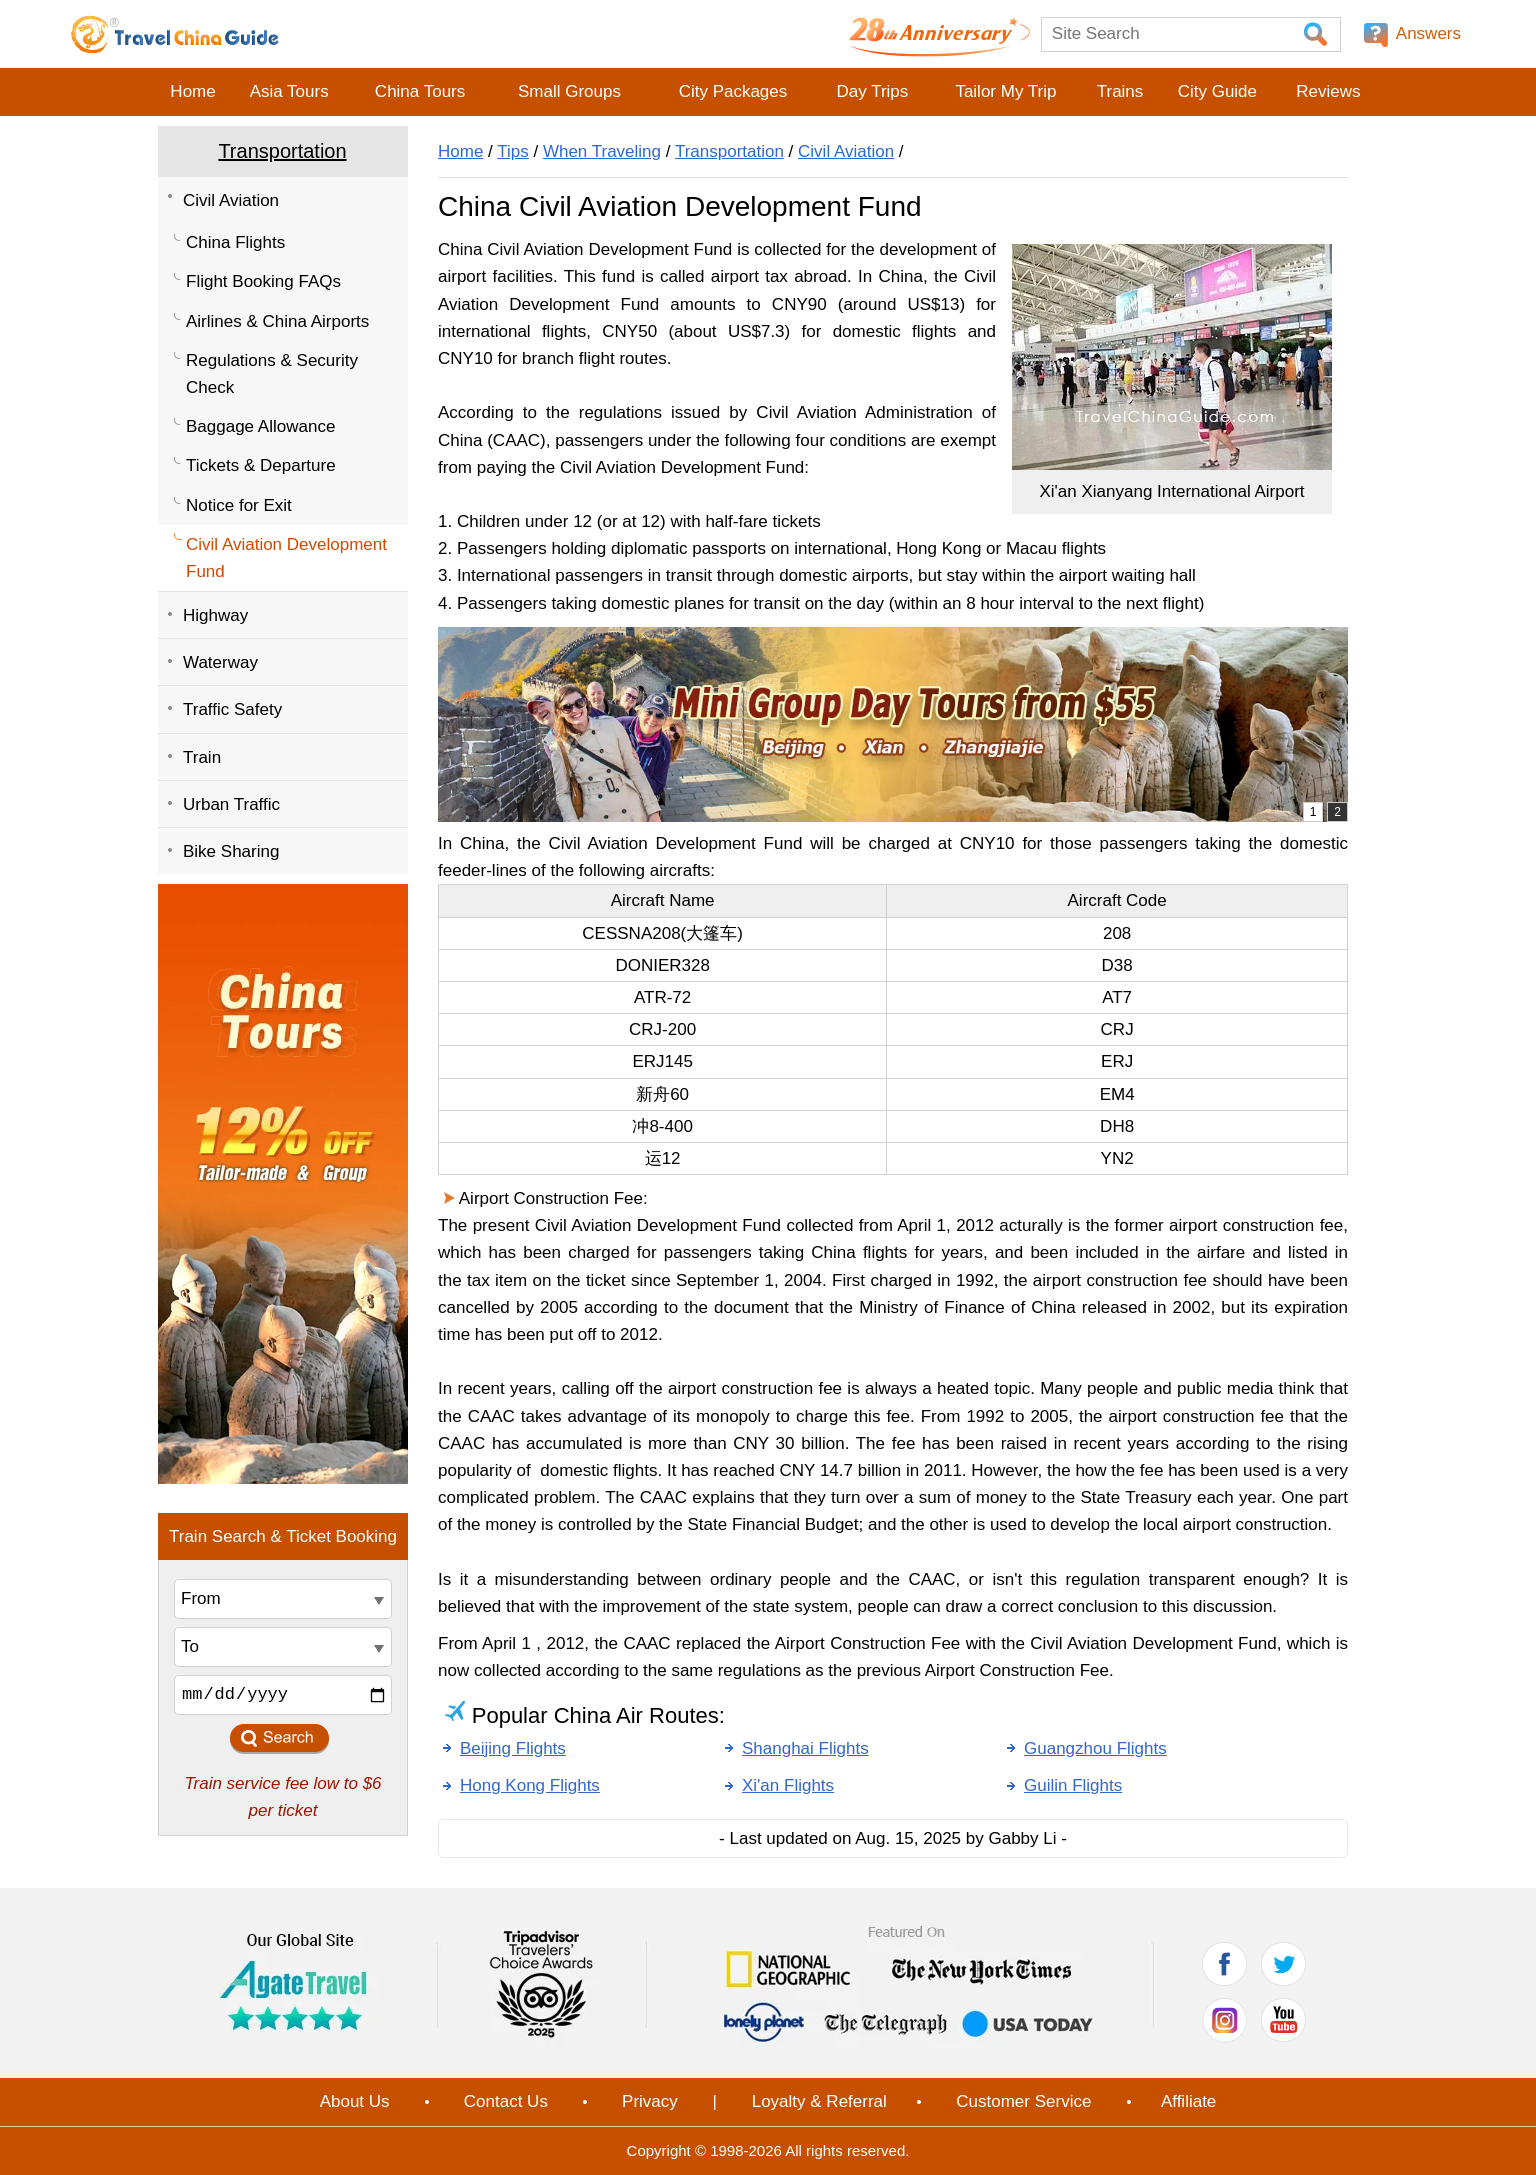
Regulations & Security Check (272, 374)
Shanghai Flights (805, 1748)
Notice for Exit (239, 505)
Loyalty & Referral (819, 2101)
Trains (1120, 91)
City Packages (733, 91)
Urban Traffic (231, 804)
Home (192, 91)
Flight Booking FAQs (263, 281)
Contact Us (506, 2101)
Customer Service (1023, 2101)
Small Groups (569, 91)
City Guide (1217, 91)
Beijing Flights (513, 1748)
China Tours (420, 91)
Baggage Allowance (260, 426)
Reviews (1328, 91)
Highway (215, 615)
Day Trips (872, 91)
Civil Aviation (231, 200)
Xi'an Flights (788, 1785)
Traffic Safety (232, 709)
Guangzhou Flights (1095, 1748)
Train (202, 757)
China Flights (235, 242)
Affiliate (1188, 2101)
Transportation (282, 151)
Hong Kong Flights (530, 1785)
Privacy (650, 2101)
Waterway (220, 662)
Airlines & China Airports (277, 321)
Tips (513, 151)
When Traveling (602, 151)
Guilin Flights (1073, 1785)
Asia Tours (289, 91)
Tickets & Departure (261, 465)
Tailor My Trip (1005, 91)
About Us (355, 2101)
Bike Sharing (231, 851)
